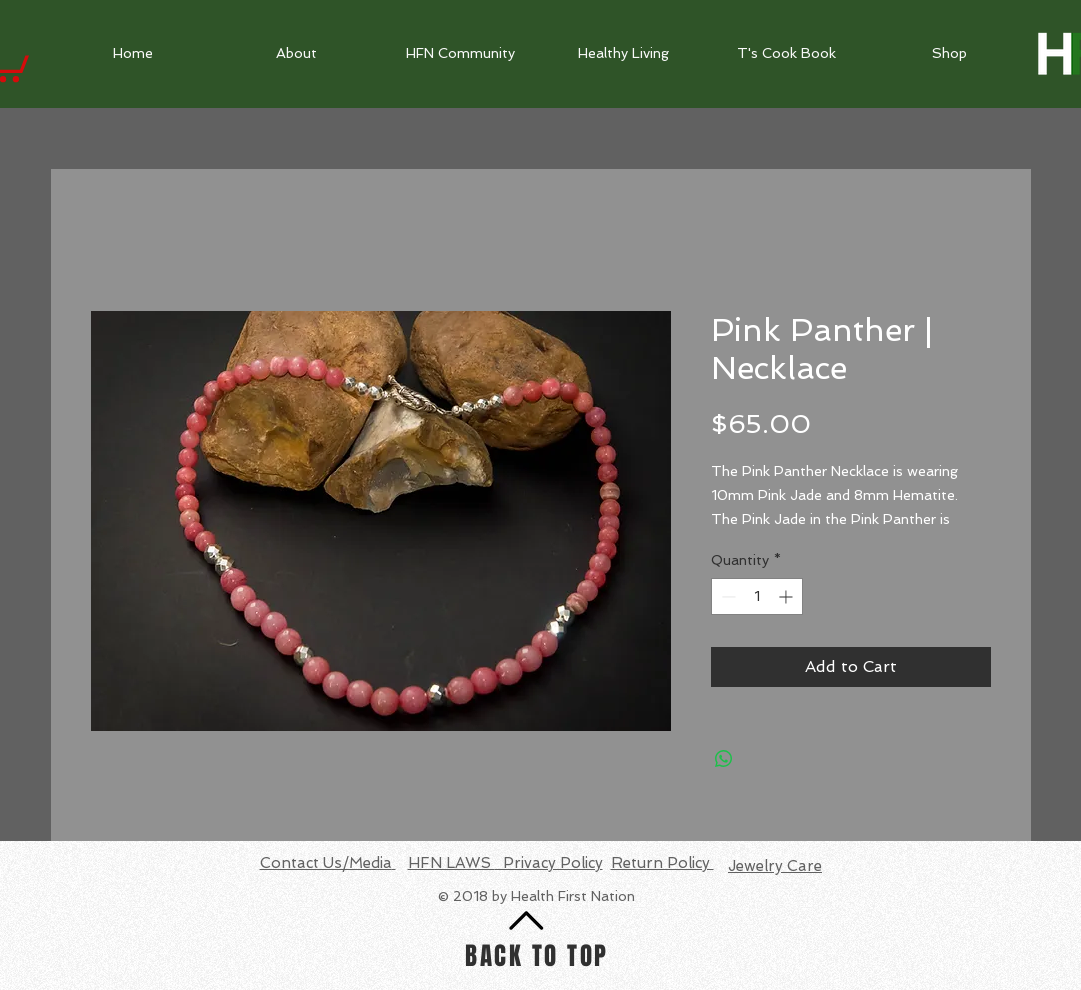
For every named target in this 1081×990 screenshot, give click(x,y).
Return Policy (662, 863)
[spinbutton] (757, 596)
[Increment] (787, 596)
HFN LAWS (451, 863)
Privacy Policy (549, 863)
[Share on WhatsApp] (724, 759)
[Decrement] (726, 596)
